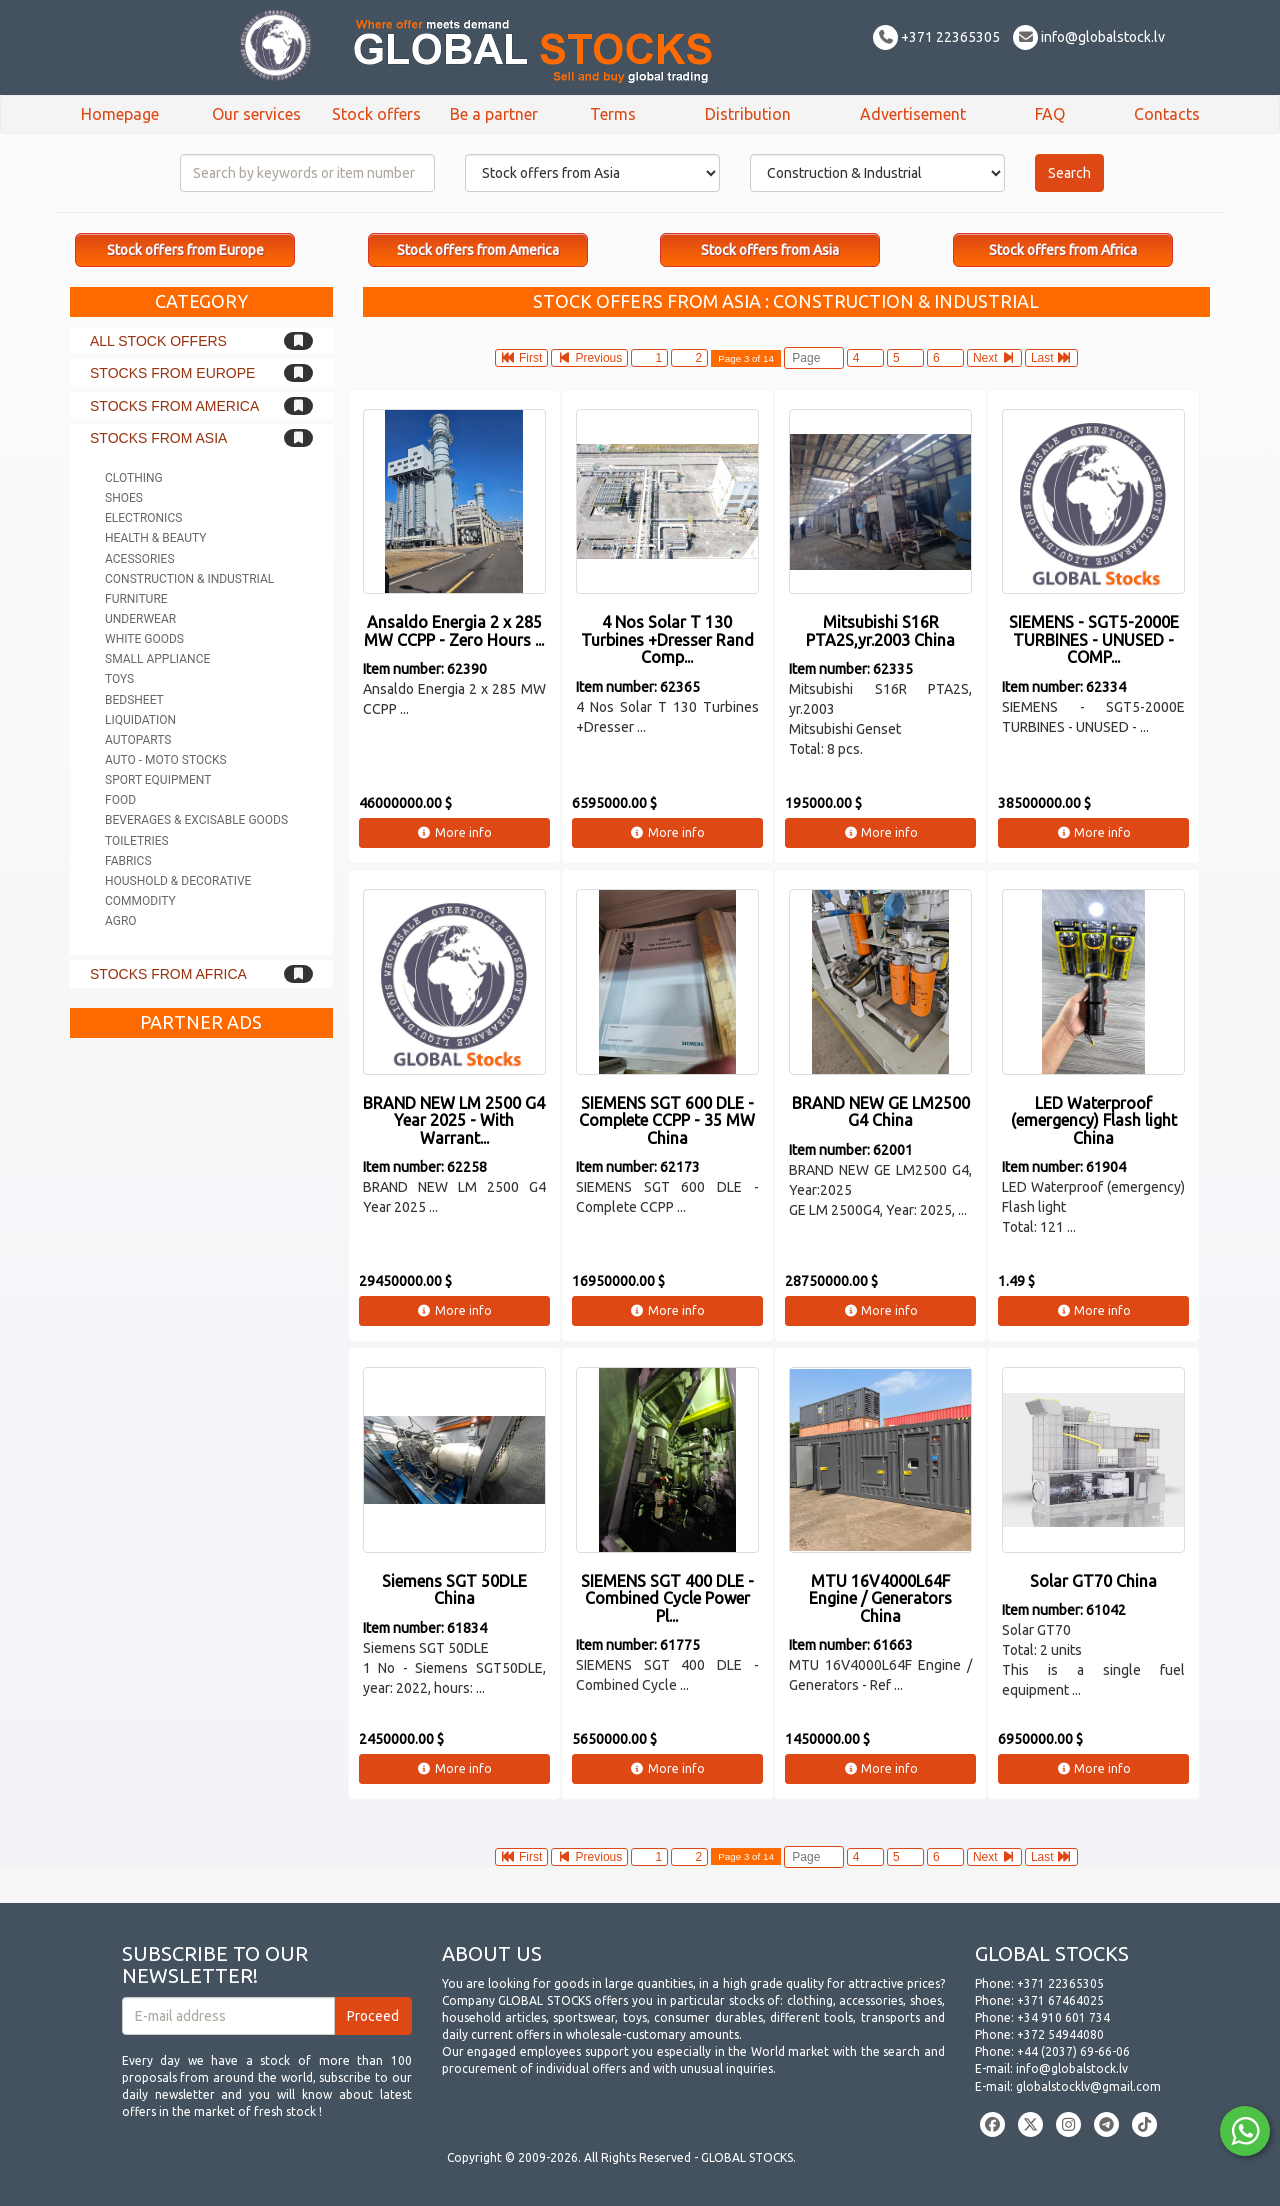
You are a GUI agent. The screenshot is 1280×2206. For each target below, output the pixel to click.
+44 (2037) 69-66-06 (1073, 2051)
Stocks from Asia (158, 438)
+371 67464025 (1060, 2000)
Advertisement (913, 114)
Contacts (1167, 114)
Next (994, 358)
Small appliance (157, 659)
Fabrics (128, 861)
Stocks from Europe (172, 373)
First (522, 358)
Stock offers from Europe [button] (185, 250)
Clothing (134, 478)
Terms (613, 114)
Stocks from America (174, 406)
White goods (144, 639)
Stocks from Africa (168, 974)
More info (454, 832)
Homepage (120, 114)
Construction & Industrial (189, 579)
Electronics (143, 518)
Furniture (136, 599)
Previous (589, 358)
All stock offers (158, 341)
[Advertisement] (201, 1348)
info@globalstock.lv (1089, 37)
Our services (256, 114)
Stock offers (376, 114)
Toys (119, 679)
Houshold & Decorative (178, 881)
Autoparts (138, 740)
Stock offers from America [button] (478, 250)
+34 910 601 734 (1063, 2017)
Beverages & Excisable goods (196, 820)
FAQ (1050, 114)
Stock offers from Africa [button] (1063, 250)
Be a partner (494, 114)
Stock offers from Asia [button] (770, 250)
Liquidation (140, 720)
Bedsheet (134, 700)
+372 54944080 (1060, 2034)
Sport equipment (158, 780)
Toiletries (137, 841)
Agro (121, 921)
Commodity (140, 901)
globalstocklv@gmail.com (1088, 2086)
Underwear (140, 619)
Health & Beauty (155, 538)
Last (1051, 358)
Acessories (140, 559)
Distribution (748, 114)
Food (120, 800)
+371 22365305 (936, 37)
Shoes (124, 498)
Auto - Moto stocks (166, 760)
